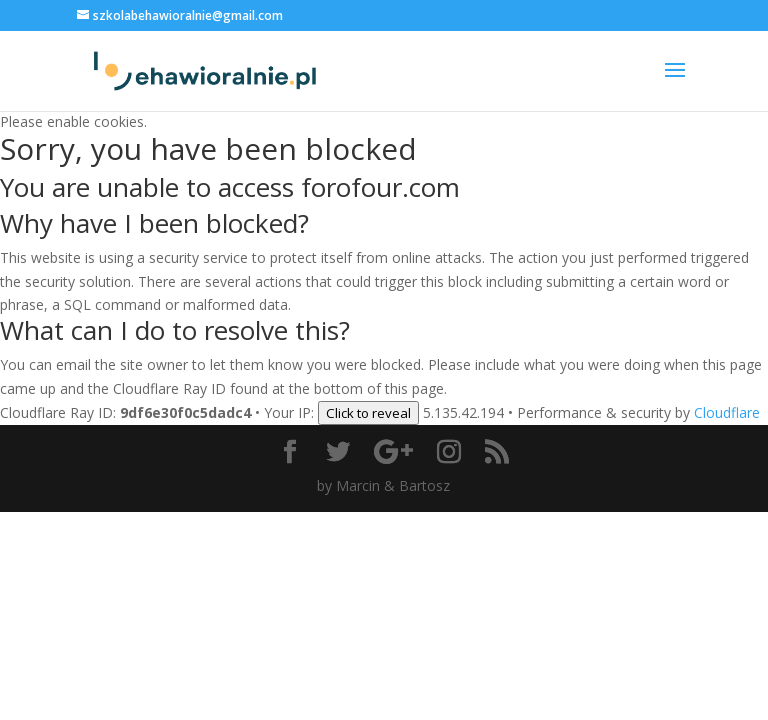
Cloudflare (727, 412)
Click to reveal (368, 413)
